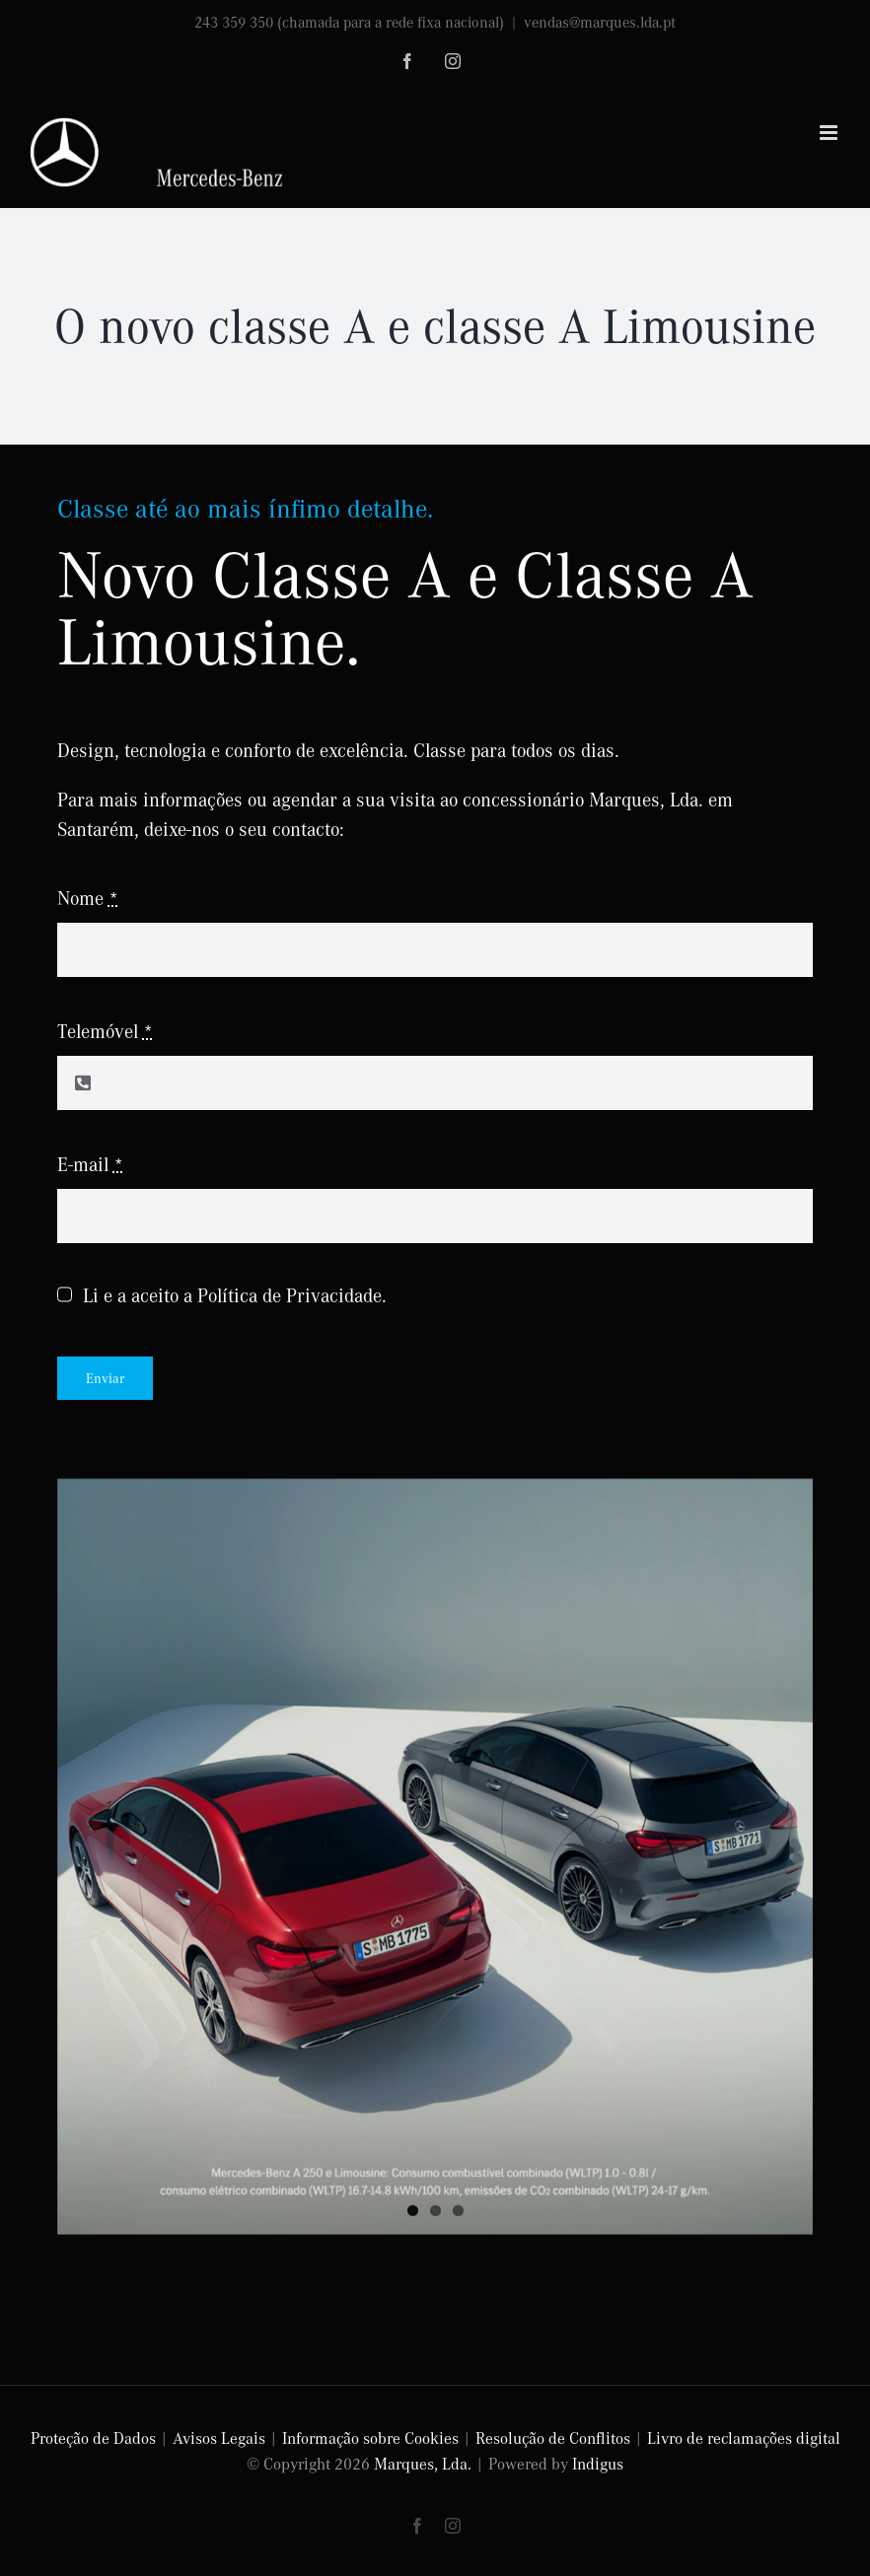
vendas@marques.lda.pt (600, 22)
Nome (87, 897)
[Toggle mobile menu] (830, 132)
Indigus (597, 2463)
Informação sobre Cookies (370, 2437)
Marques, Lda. (422, 2463)
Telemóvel (105, 1030)
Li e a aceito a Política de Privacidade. (235, 1295)
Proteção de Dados (93, 2437)
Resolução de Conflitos (552, 2437)
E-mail (90, 1163)
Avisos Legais (219, 2437)
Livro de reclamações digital (743, 2437)
